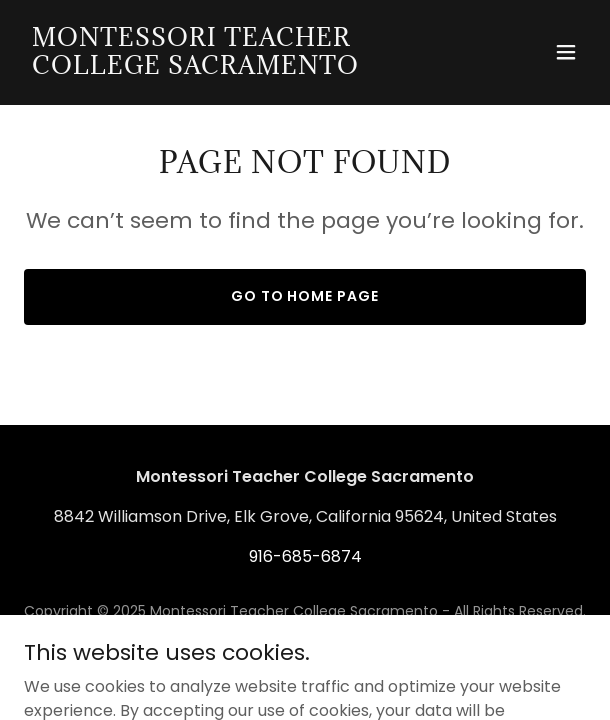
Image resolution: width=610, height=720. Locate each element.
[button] (566, 52)
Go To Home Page (305, 296)
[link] (220, 68)
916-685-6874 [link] (305, 556)
